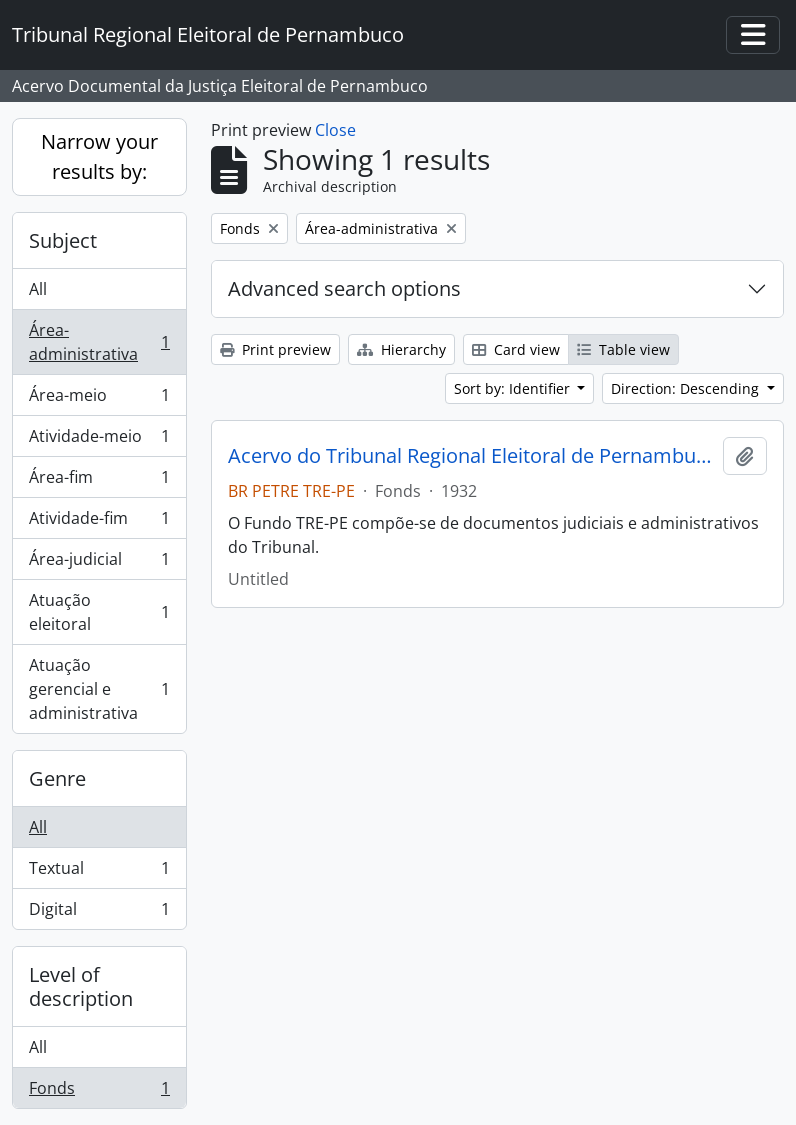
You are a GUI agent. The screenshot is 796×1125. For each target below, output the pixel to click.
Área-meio (99, 399)
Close (335, 130)
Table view (623, 349)
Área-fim (99, 481)
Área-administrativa (99, 342)
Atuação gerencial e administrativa (99, 689)
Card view (516, 349)
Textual (99, 872)
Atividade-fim (99, 522)
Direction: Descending (687, 388)
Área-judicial (99, 563)
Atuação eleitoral (99, 612)
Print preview (275, 349)
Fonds (99, 1092)
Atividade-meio (99, 440)
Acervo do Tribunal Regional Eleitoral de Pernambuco (471, 456)
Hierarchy (401, 349)
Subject (63, 240)
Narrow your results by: (99, 156)
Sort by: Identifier (514, 388)
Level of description (81, 986)
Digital (99, 913)
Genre (57, 778)
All (38, 289)
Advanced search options (344, 288)
